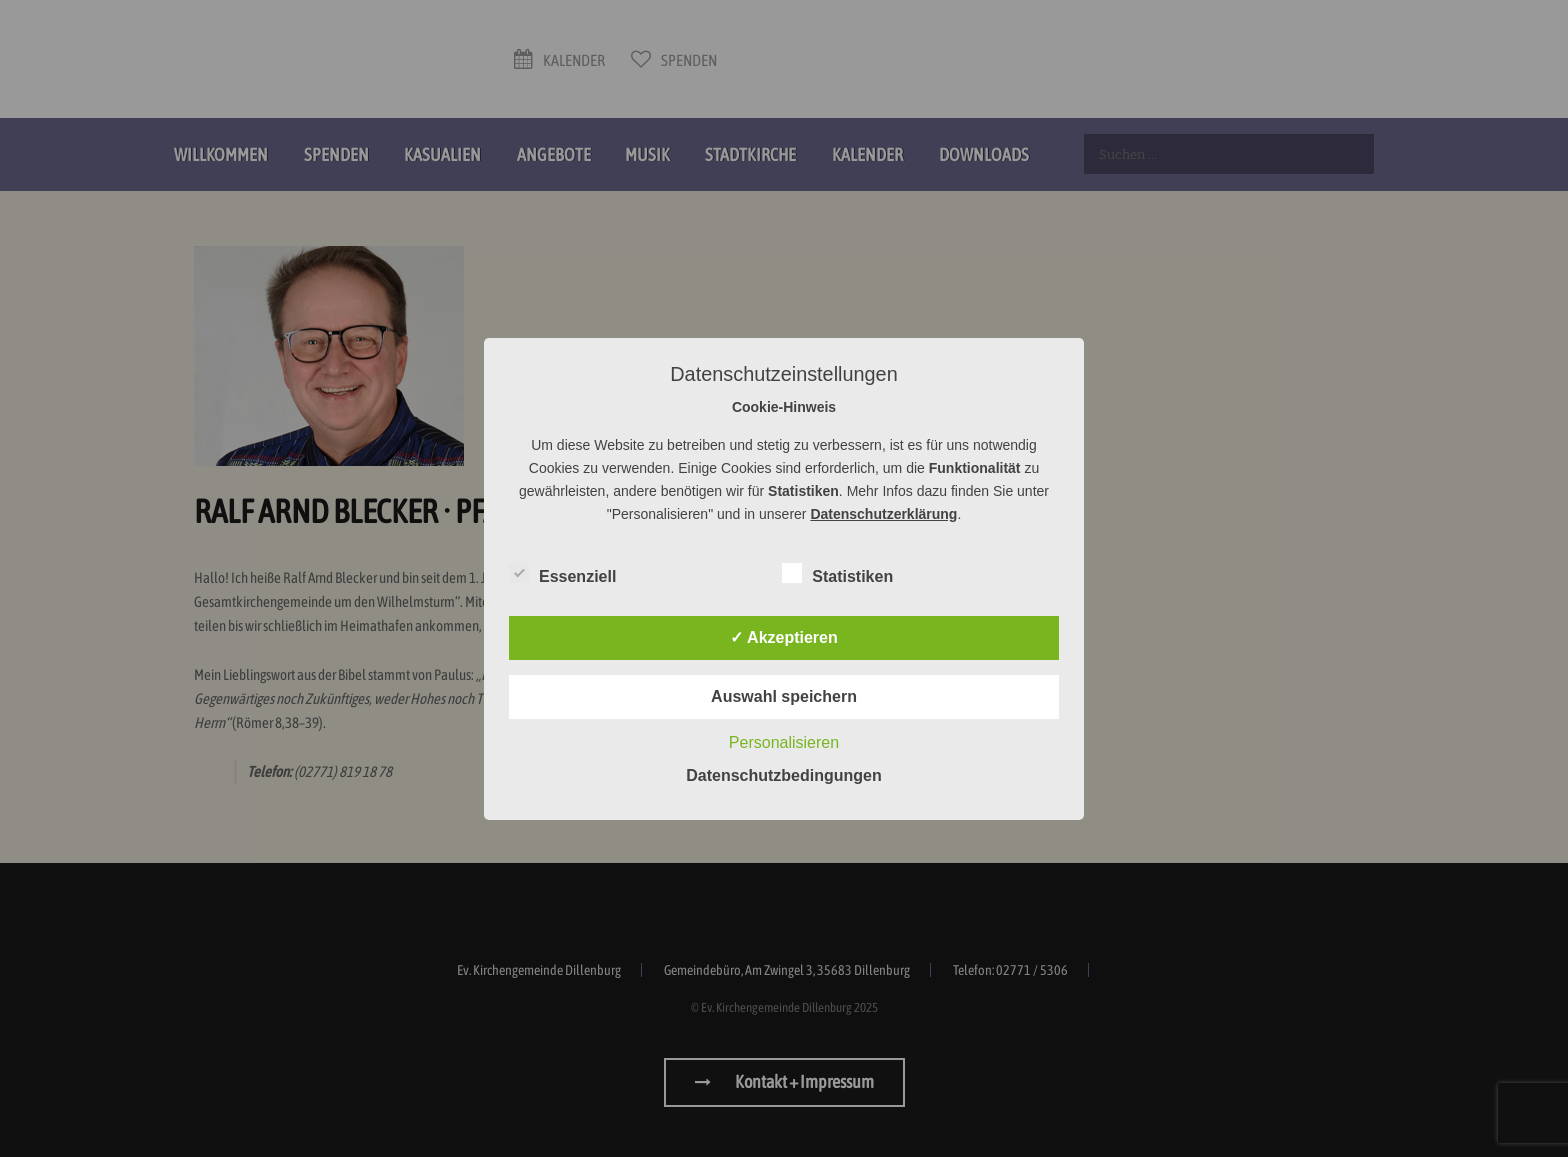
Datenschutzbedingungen (784, 775)
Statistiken (837, 573)
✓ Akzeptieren (784, 637)
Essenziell (562, 573)
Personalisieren (784, 742)
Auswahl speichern (784, 696)
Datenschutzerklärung (883, 514)
